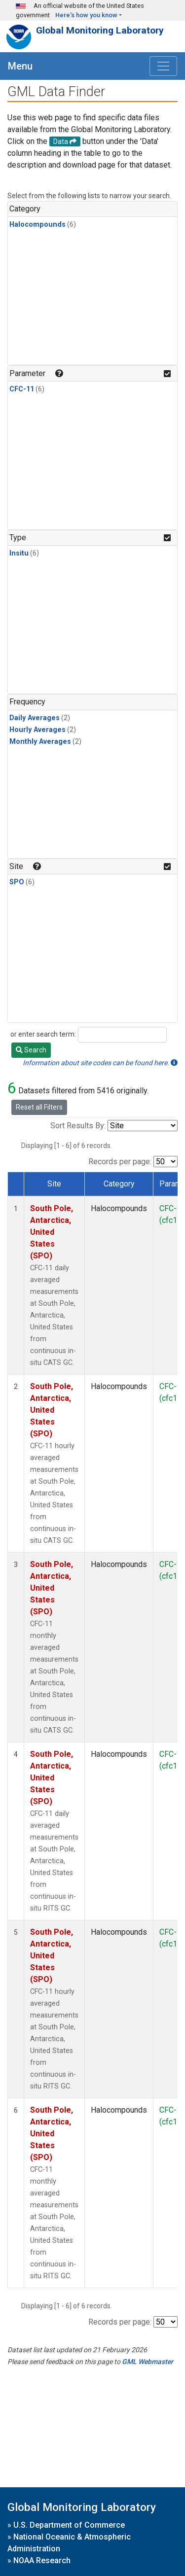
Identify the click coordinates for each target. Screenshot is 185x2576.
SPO (16, 882)
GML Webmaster (147, 2362)
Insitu (19, 553)
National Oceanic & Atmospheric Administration (69, 2542)
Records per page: (119, 1161)
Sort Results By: (78, 1125)
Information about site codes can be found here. (100, 1063)
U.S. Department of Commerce (69, 2525)
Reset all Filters (39, 1107)
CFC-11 (21, 389)
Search (31, 1050)
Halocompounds (37, 224)
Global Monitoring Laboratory (100, 30)
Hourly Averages (37, 730)
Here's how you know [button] (86, 15)
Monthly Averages (40, 741)
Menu (20, 66)
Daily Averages (34, 718)
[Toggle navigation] (163, 66)
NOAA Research (42, 2560)
